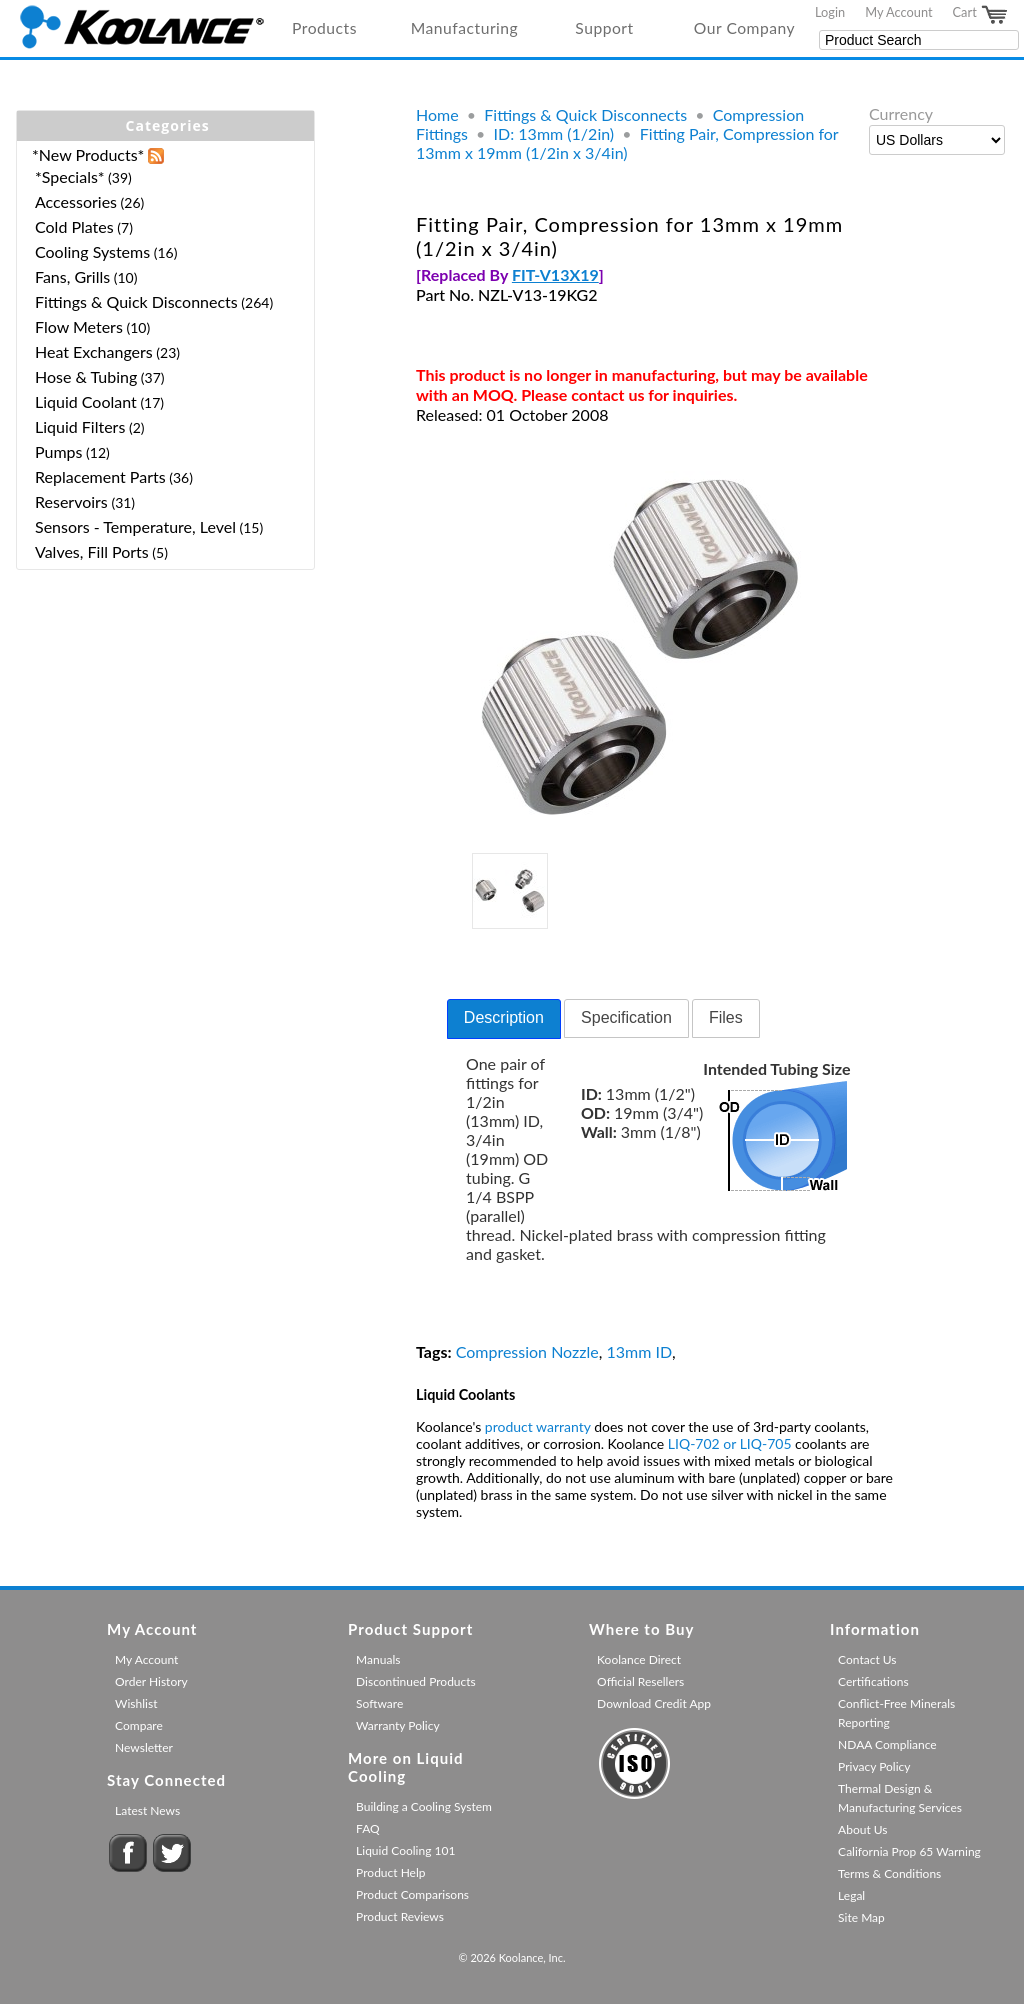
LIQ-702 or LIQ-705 (730, 1443)
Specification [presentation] (626, 1017)
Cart (981, 15)
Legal (851, 1895)
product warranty (538, 1426)
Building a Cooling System (424, 1806)
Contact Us (867, 1659)
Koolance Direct (639, 1659)
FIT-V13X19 (555, 274)
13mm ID (639, 1351)
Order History (151, 1681)
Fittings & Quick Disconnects (585, 114)
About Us (862, 1829)
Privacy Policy (874, 1766)
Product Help (390, 1872)
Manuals (378, 1659)
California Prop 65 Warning (909, 1851)
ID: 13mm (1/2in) (554, 133)
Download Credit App (654, 1703)
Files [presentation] (726, 1017)
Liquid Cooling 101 (405, 1850)
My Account (898, 12)
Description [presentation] (504, 1017)
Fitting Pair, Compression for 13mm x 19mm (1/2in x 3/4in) (627, 143)
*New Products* (88, 154)
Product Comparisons (412, 1894)
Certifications (873, 1681)
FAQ (368, 1828)
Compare (139, 1725)
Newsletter (144, 1747)
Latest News (147, 1810)
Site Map (861, 1917)
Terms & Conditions (889, 1873)
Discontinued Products (416, 1681)
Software (379, 1703)
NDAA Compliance (887, 1744)
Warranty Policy (398, 1725)
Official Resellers (640, 1681)
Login (830, 12)
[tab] (504, 1019)
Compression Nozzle (527, 1351)
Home (437, 114)
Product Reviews (400, 1916)
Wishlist (136, 1703)
